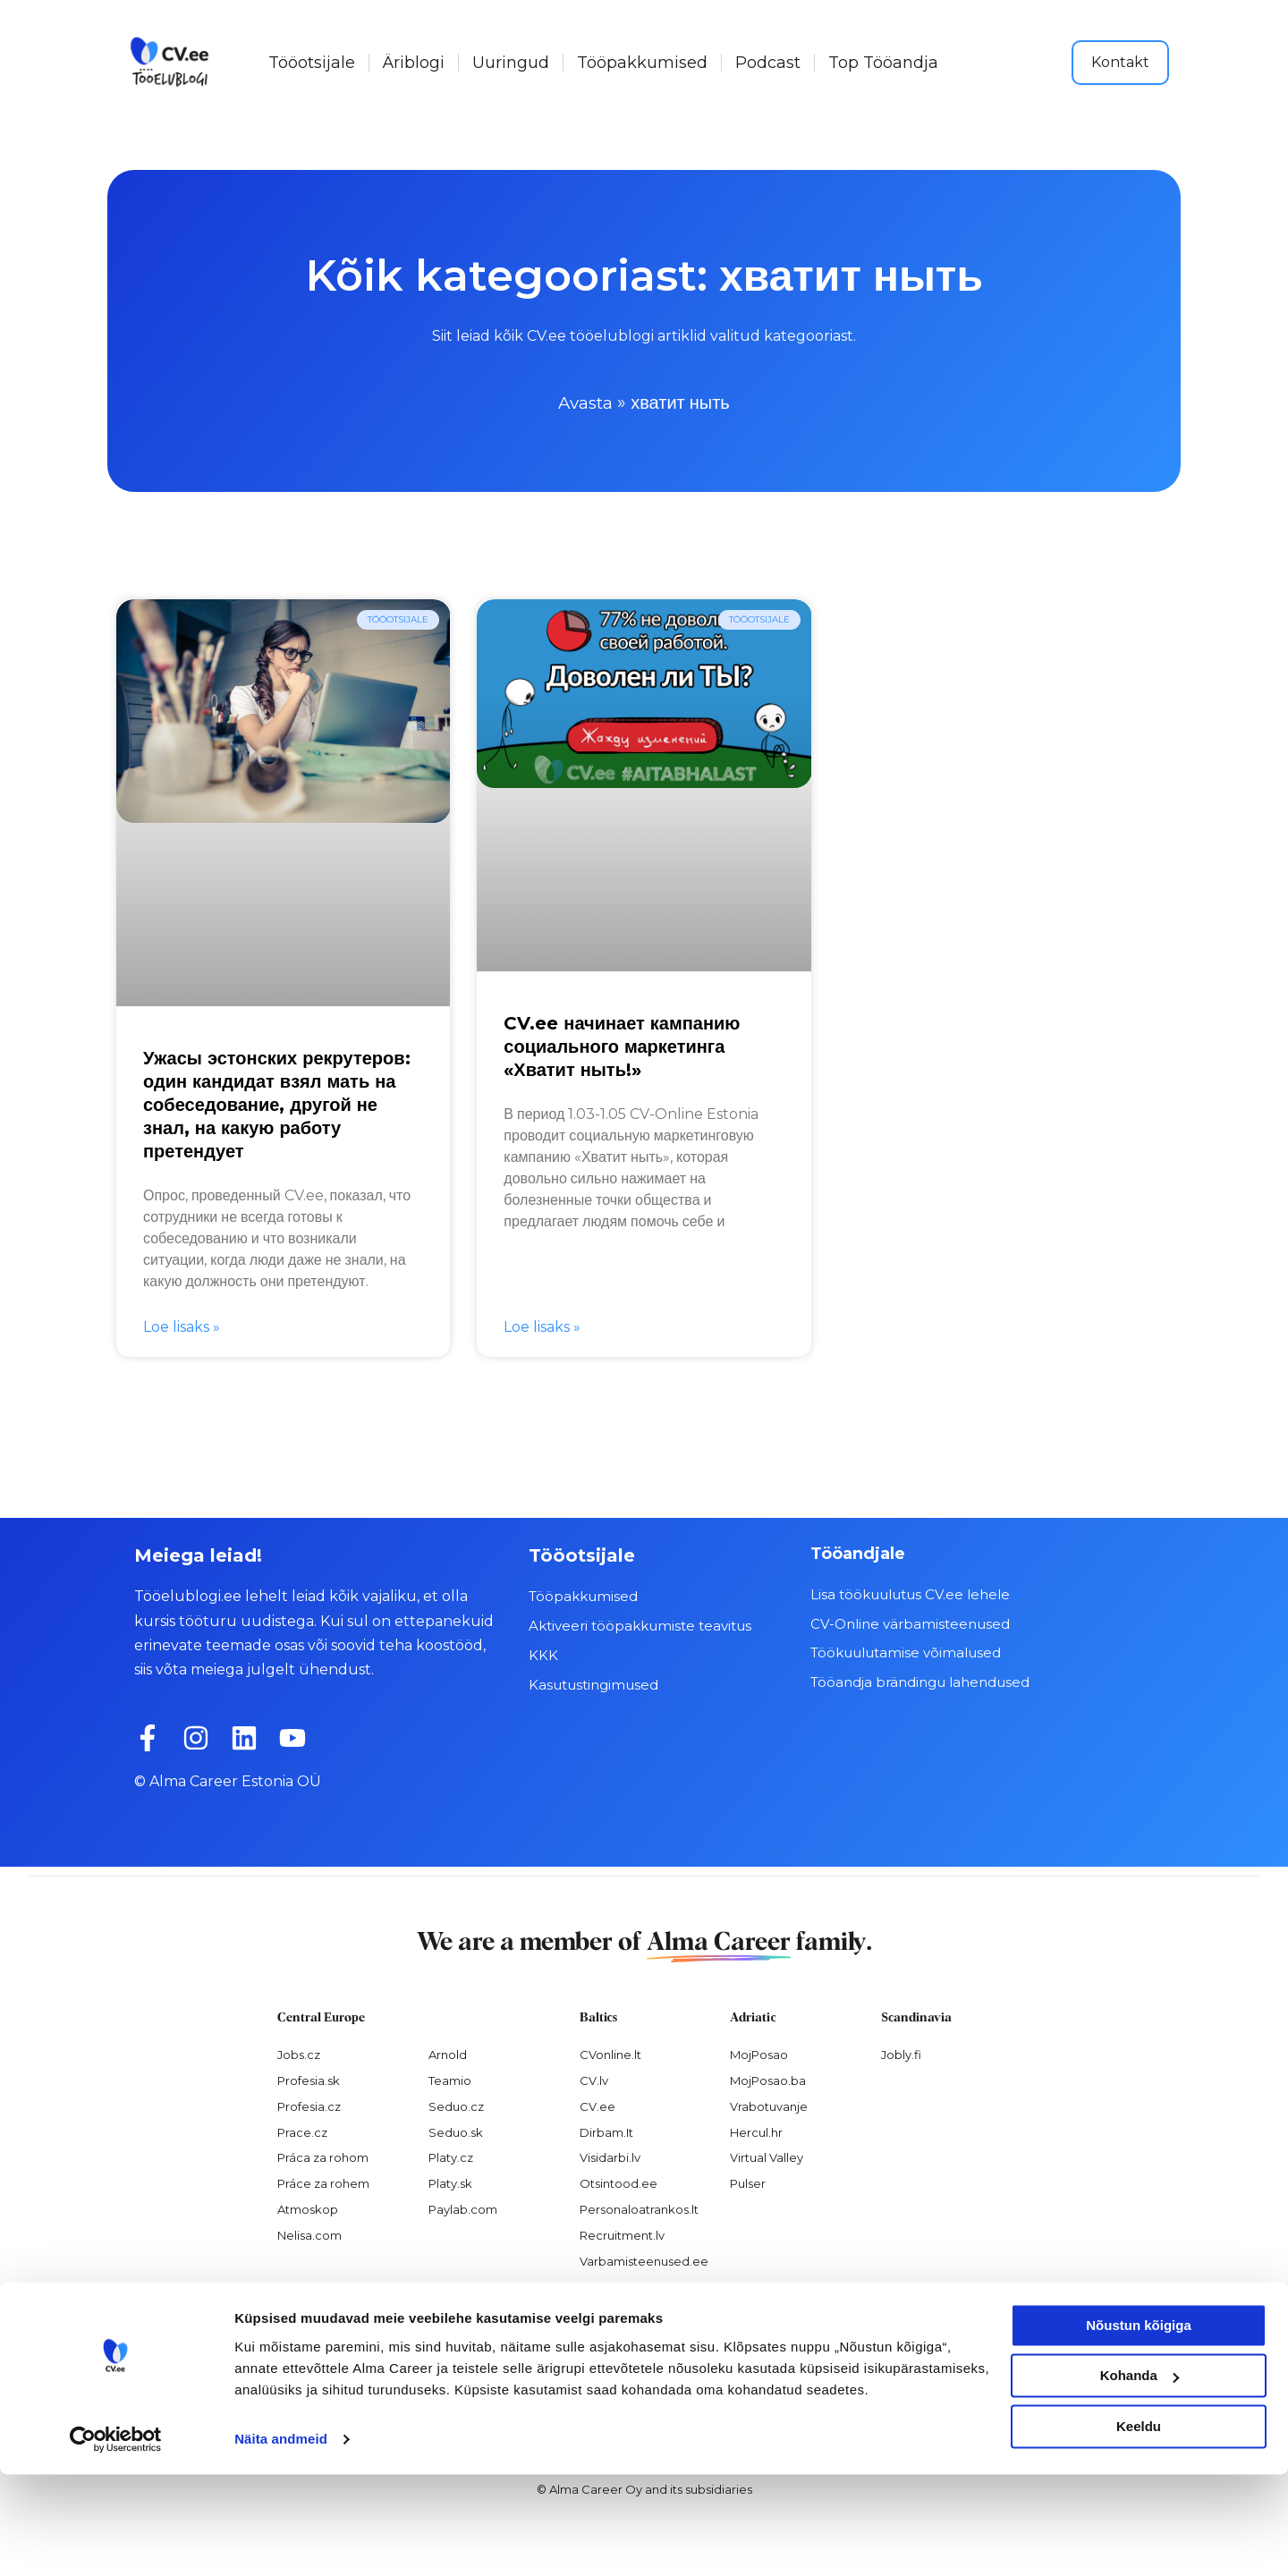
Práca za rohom (323, 2157)
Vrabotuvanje (769, 2105)
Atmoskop (307, 2209)
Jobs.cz (298, 2053)
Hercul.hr (756, 2131)
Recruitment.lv (622, 2235)
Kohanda (1139, 2477)
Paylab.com (462, 2209)
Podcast (768, 62)
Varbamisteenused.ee (644, 2260)
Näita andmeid (280, 2540)
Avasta (585, 402)
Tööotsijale (311, 62)
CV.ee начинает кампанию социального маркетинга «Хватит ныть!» (622, 1046)
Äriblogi (414, 62)
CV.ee (597, 2105)
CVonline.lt (610, 2053)
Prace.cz (302, 2131)
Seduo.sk (455, 2131)
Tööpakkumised (642, 62)
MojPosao (759, 2053)
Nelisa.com (309, 2235)
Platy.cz (450, 2157)
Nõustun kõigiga (1138, 2427)
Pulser (748, 2183)
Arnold (447, 2053)
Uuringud (510, 62)
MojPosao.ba (768, 2079)
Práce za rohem (323, 2183)
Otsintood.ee (618, 2183)
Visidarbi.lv (610, 2157)
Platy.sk (450, 2183)
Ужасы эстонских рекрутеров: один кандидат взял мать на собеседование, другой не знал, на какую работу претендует (277, 1104)
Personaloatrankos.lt (639, 2209)
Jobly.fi (901, 2053)
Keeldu (1138, 2528)
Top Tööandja (883, 62)
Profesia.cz (309, 2105)
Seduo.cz (456, 2105)
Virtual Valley (766, 2157)
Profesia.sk (308, 2079)
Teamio (449, 2079)
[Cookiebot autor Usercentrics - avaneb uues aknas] (116, 2541)
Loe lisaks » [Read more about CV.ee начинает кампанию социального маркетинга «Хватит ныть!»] (542, 1326)
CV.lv (594, 2079)
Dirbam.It (606, 2131)
